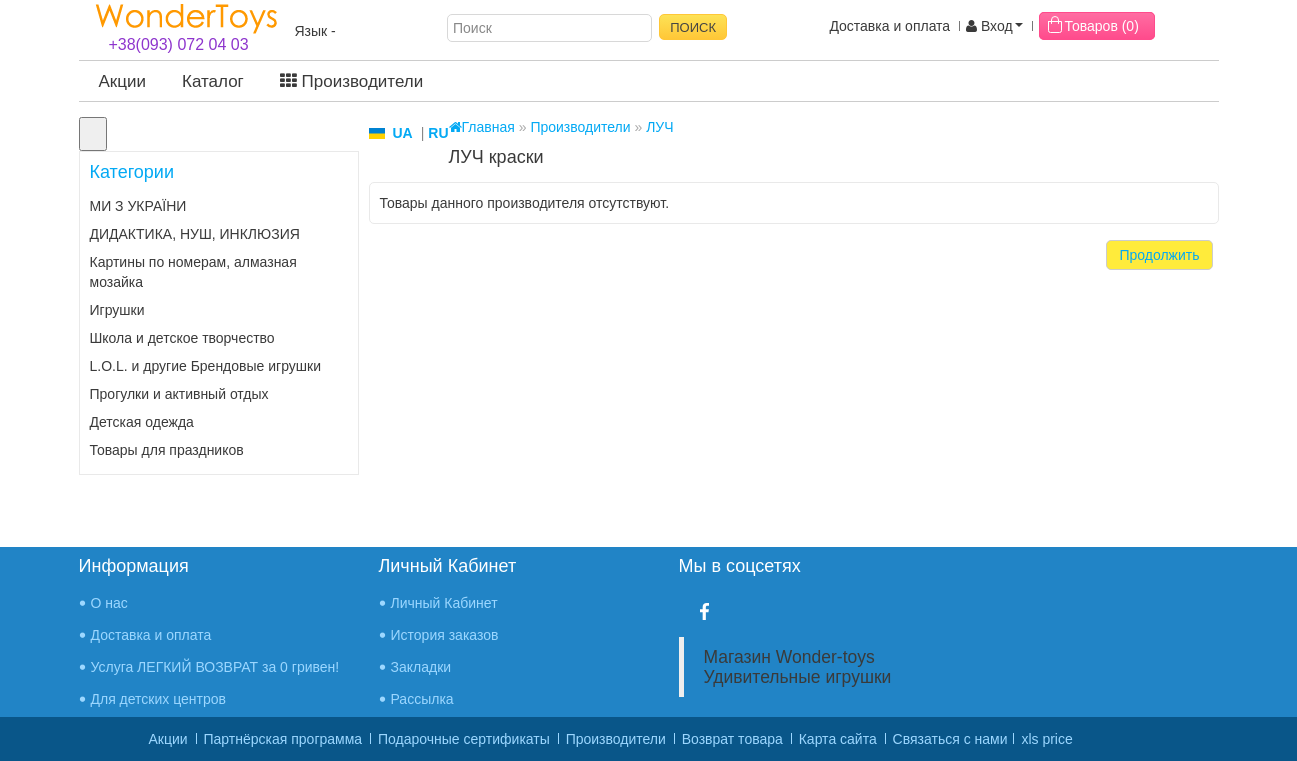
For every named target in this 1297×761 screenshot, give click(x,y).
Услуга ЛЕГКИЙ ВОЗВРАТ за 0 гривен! (215, 667)
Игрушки (117, 310)
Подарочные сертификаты (464, 739)
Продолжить (1159, 255)
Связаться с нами (950, 739)
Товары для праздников (167, 450)
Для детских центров (159, 699)
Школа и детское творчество (182, 338)
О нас (109, 603)
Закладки (421, 667)
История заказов (445, 635)
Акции (123, 81)
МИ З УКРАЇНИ (138, 206)
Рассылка (422, 699)
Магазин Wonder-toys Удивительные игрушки (798, 667)
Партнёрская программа (283, 739)
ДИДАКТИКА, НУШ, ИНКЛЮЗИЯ (195, 234)
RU (438, 133)
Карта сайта (838, 739)
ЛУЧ (659, 127)
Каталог (213, 81)
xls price (1046, 739)
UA (403, 133)
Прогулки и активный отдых (179, 394)
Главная (482, 127)
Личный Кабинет (444, 603)
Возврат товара (732, 739)
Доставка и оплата (889, 26)
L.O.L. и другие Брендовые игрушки (206, 366)
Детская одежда (142, 422)
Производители (351, 81)
